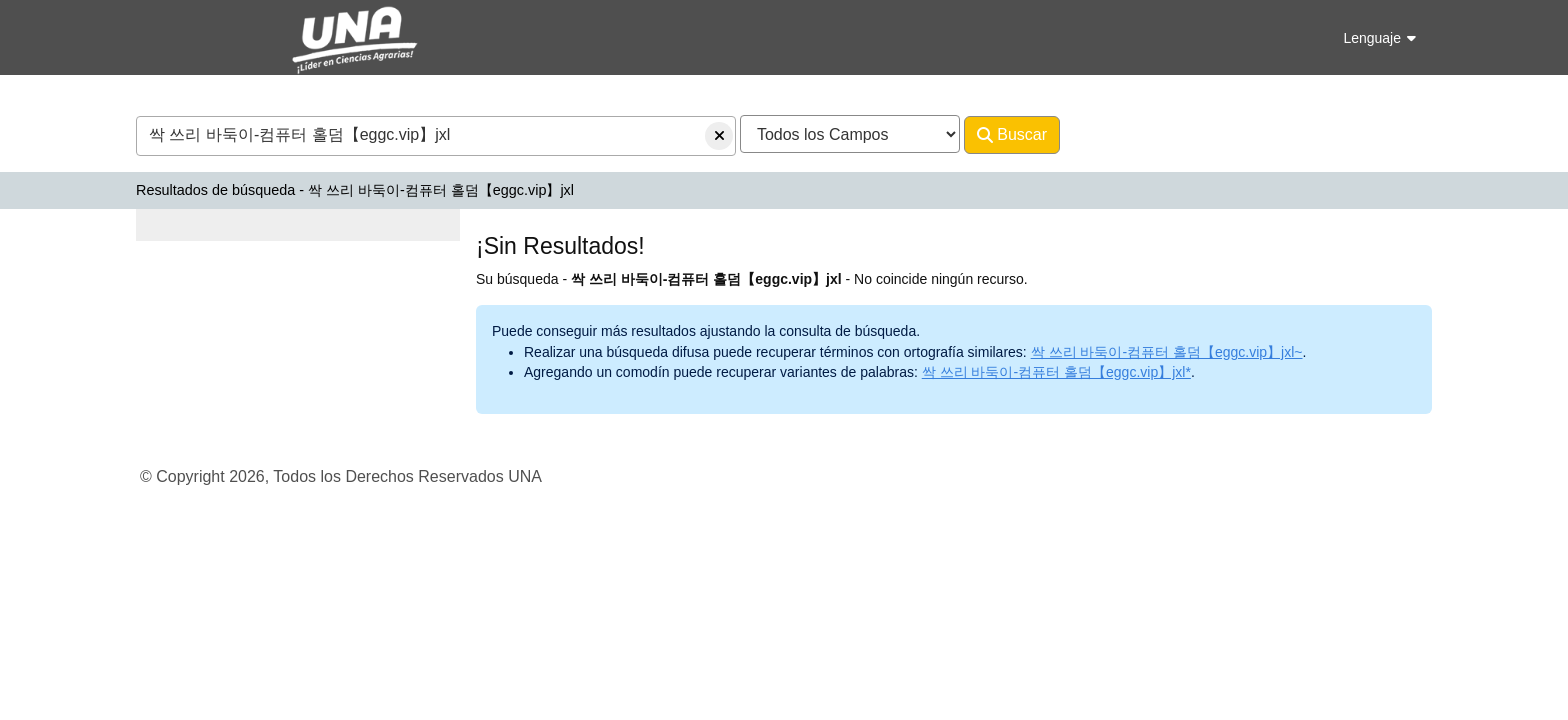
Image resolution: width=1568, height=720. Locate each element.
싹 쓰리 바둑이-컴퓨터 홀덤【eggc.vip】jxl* (1056, 372)
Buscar (1012, 135)
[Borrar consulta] (719, 136)
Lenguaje (1379, 38)
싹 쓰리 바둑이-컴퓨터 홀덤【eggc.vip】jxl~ (1167, 352)
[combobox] (436, 136)
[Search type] (850, 134)
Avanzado (1112, 134)
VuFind (171, 33)
